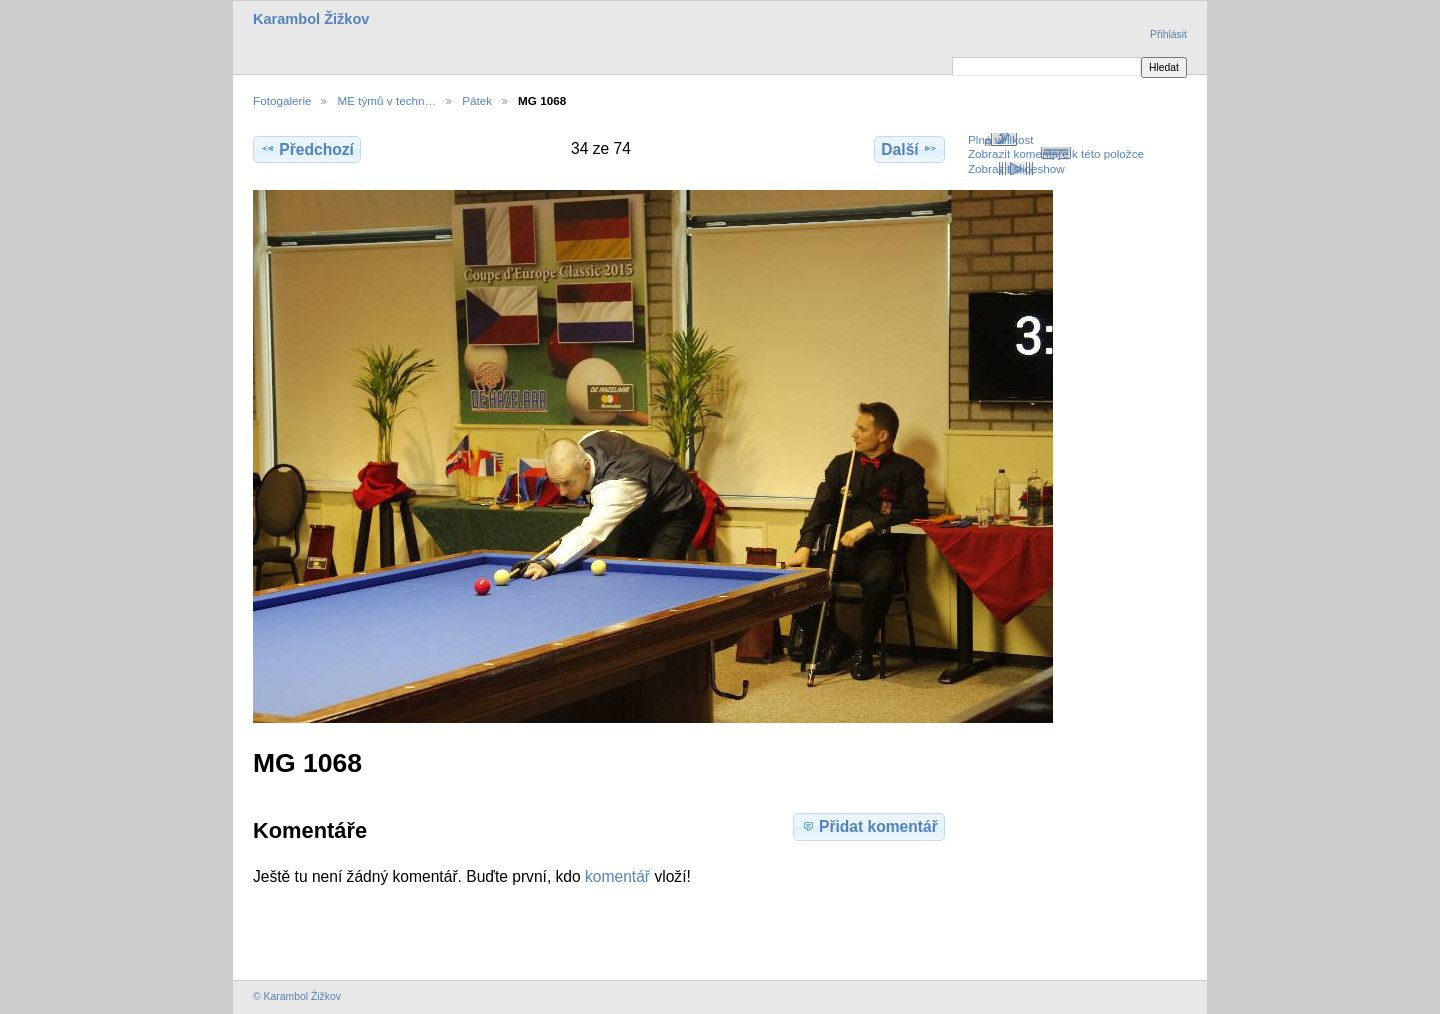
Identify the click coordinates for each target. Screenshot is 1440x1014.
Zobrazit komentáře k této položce (1056, 153)
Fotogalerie (282, 100)
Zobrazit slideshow (1016, 168)
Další (909, 149)
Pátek (477, 100)
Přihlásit (1168, 34)
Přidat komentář (869, 826)
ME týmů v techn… (386, 100)
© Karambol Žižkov (297, 996)
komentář (617, 876)
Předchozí (307, 149)
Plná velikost (1001, 139)
